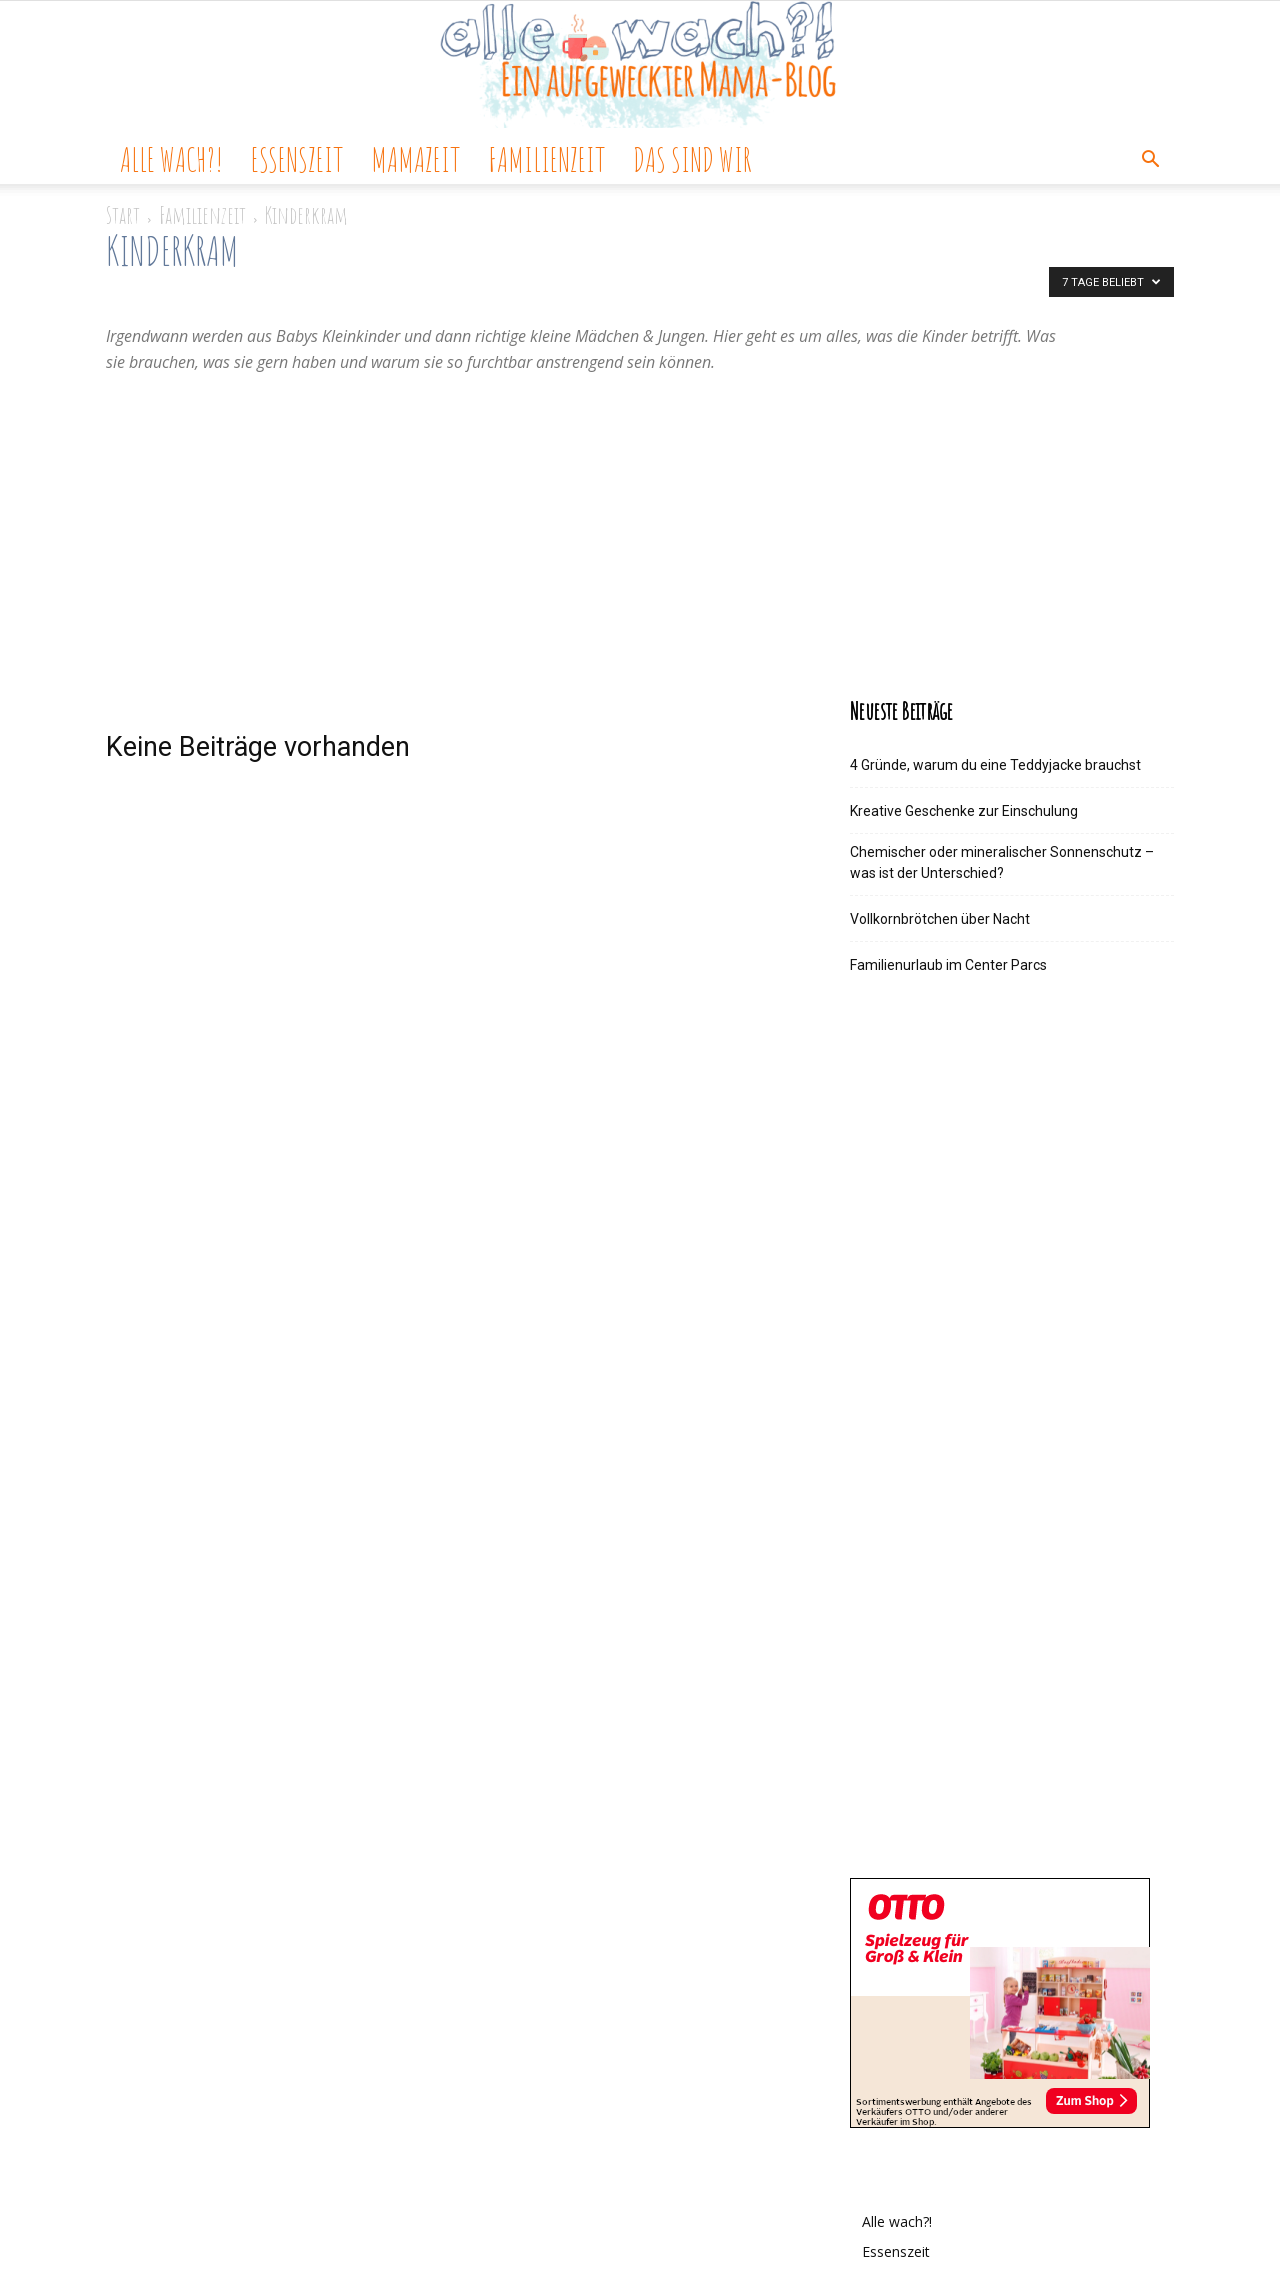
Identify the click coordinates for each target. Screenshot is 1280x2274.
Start (123, 215)
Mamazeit (415, 159)
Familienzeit (546, 159)
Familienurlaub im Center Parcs (948, 965)
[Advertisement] (640, 525)
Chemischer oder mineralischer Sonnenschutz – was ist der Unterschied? (1002, 862)
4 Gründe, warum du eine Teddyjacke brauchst (995, 765)
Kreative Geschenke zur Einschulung (964, 811)
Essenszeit (297, 159)
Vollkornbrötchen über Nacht (940, 919)
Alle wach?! (171, 159)
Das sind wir (692, 159)
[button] (1150, 161)
